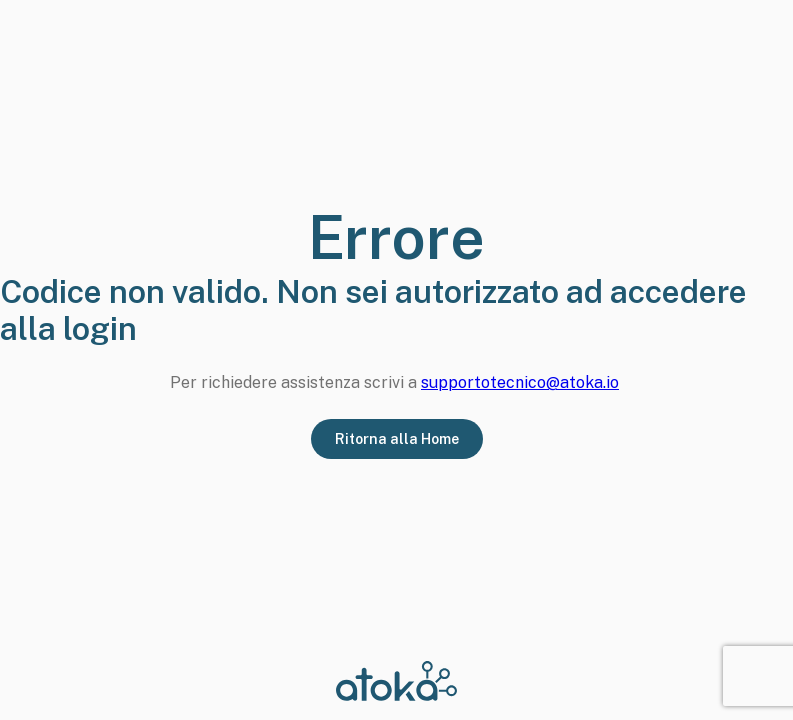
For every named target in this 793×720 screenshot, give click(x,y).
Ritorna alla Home (397, 439)
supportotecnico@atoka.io (520, 382)
